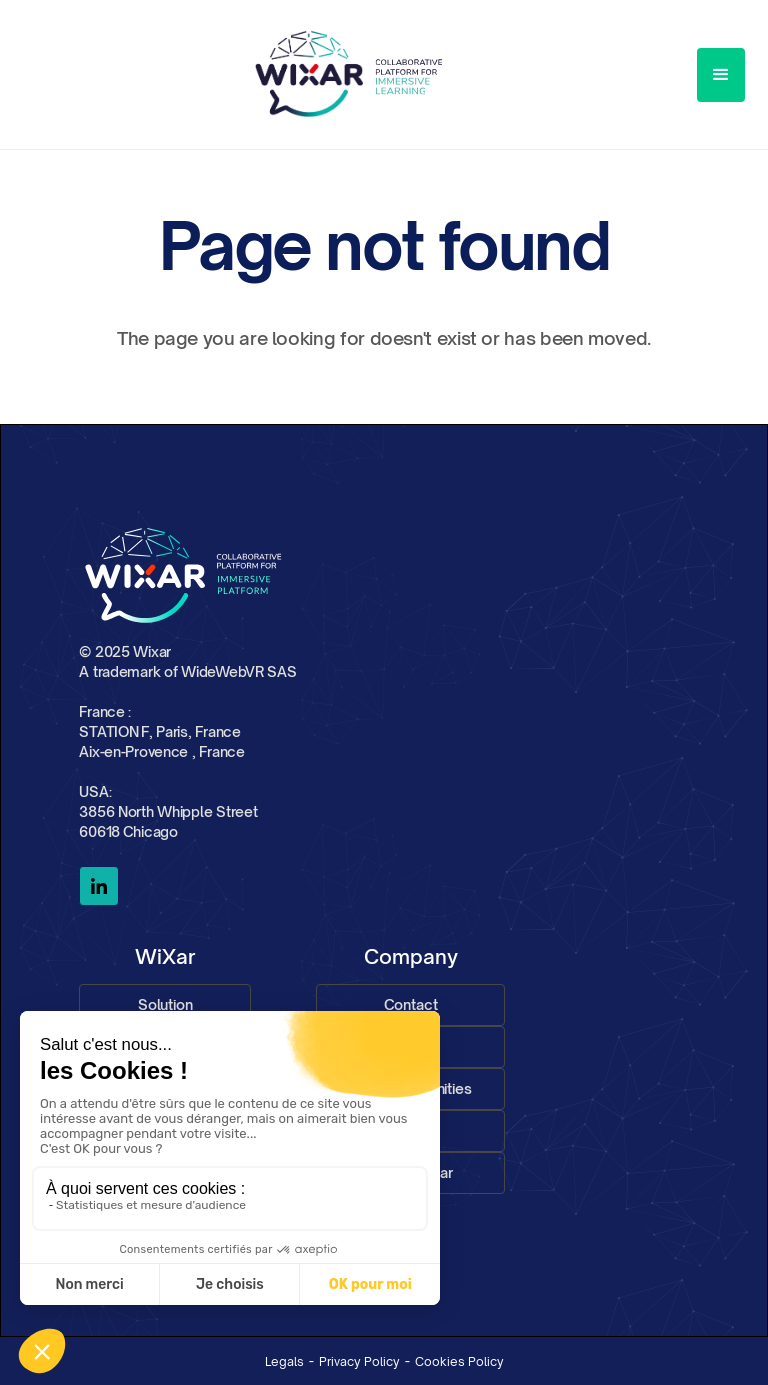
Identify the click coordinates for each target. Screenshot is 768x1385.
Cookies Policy (459, 1361)
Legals (284, 1361)
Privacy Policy (359, 1361)
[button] (721, 75)
